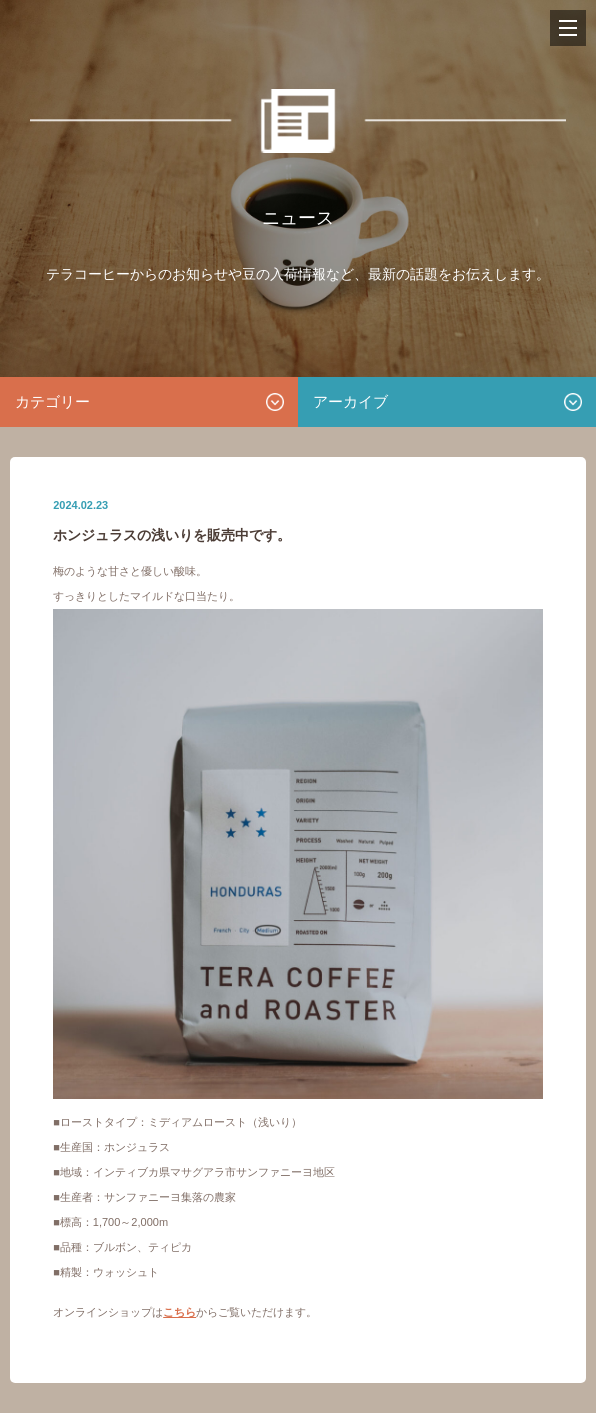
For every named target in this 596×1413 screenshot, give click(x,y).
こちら (179, 1312)
